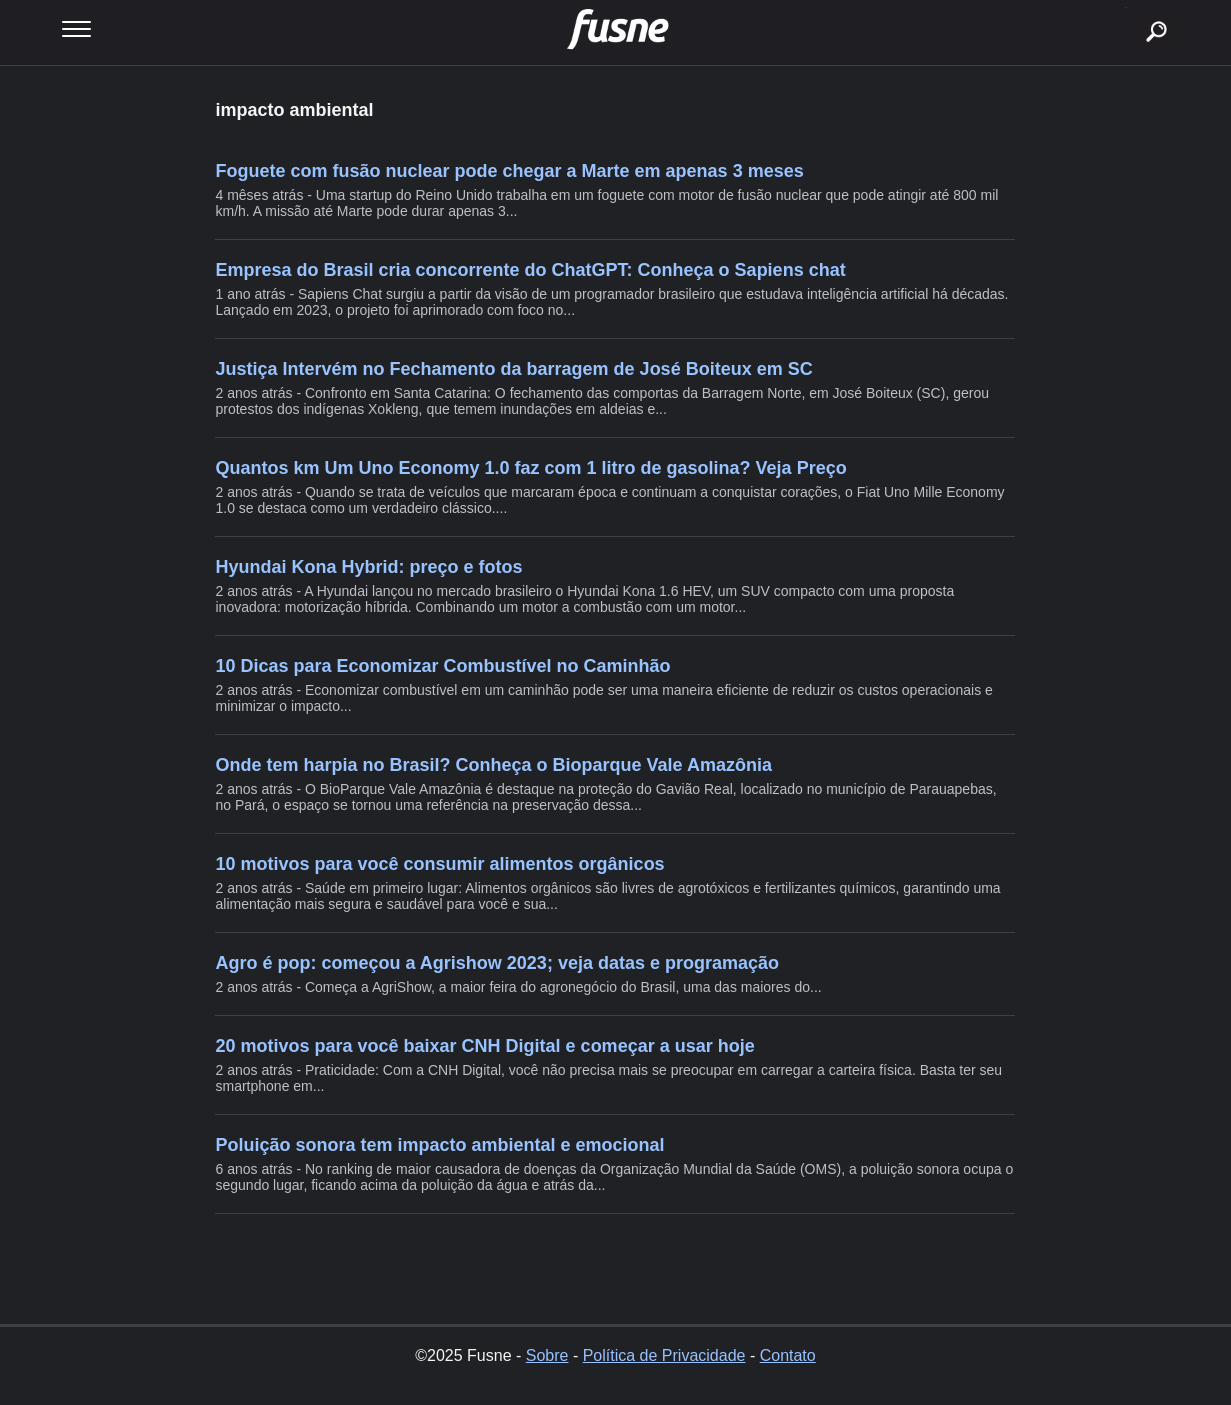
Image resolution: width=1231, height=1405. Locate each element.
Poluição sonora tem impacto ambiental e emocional (439, 1145)
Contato (788, 1355)
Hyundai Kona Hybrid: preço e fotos (368, 567)
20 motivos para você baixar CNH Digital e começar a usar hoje (484, 1046)
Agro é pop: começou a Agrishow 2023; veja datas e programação (497, 963)
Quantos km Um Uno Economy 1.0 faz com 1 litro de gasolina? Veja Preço (530, 468)
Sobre (547, 1355)
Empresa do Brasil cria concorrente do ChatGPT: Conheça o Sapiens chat (530, 270)
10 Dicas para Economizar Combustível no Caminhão (442, 666)
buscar (1125, 7)
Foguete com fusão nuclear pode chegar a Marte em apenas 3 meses (509, 171)
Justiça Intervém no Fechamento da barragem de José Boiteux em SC (513, 369)
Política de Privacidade (664, 1355)
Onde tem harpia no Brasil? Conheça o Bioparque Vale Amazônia (493, 765)
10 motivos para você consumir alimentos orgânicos (439, 864)
